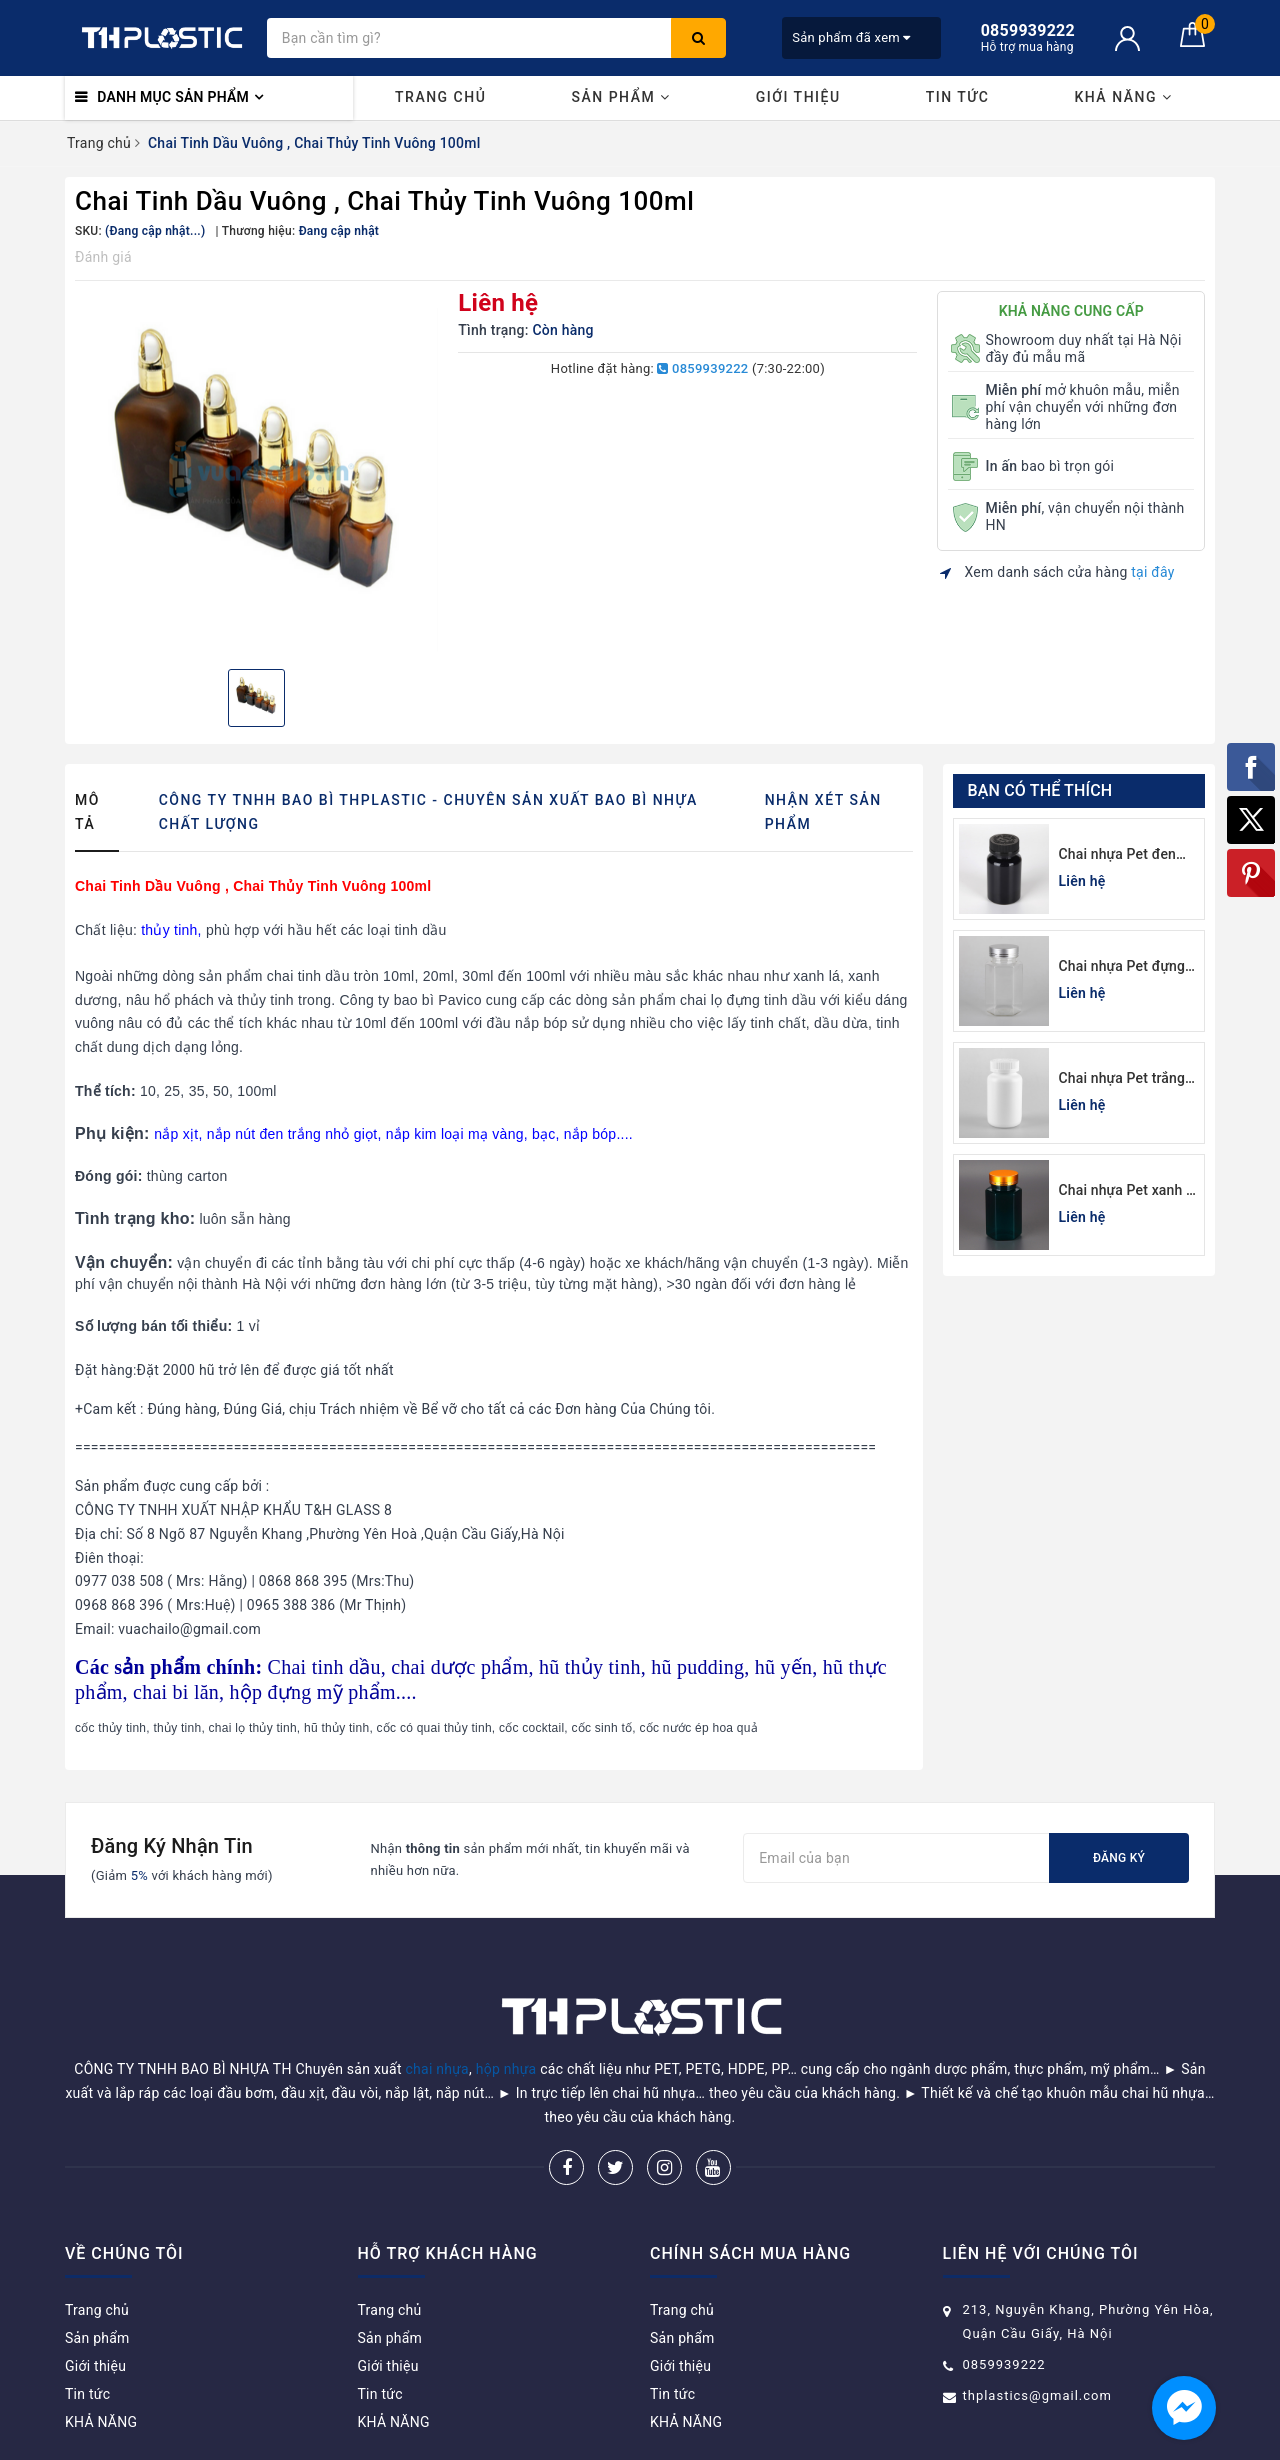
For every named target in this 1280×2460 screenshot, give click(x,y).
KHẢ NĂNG (1123, 97)
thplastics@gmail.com (1037, 2395)
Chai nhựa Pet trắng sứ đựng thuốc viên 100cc (1122, 1079)
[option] (256, 472)
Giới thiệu (798, 97)
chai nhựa (437, 2069)
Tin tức (958, 97)
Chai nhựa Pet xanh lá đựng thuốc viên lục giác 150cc (1128, 1191)
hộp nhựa (506, 2069)
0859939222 (702, 368)
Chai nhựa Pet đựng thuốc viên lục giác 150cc (1122, 967)
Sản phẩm (620, 97)
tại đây (1152, 572)
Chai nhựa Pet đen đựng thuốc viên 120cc (1117, 855)
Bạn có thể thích (1040, 790)
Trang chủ (440, 97)
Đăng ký (1119, 1858)
